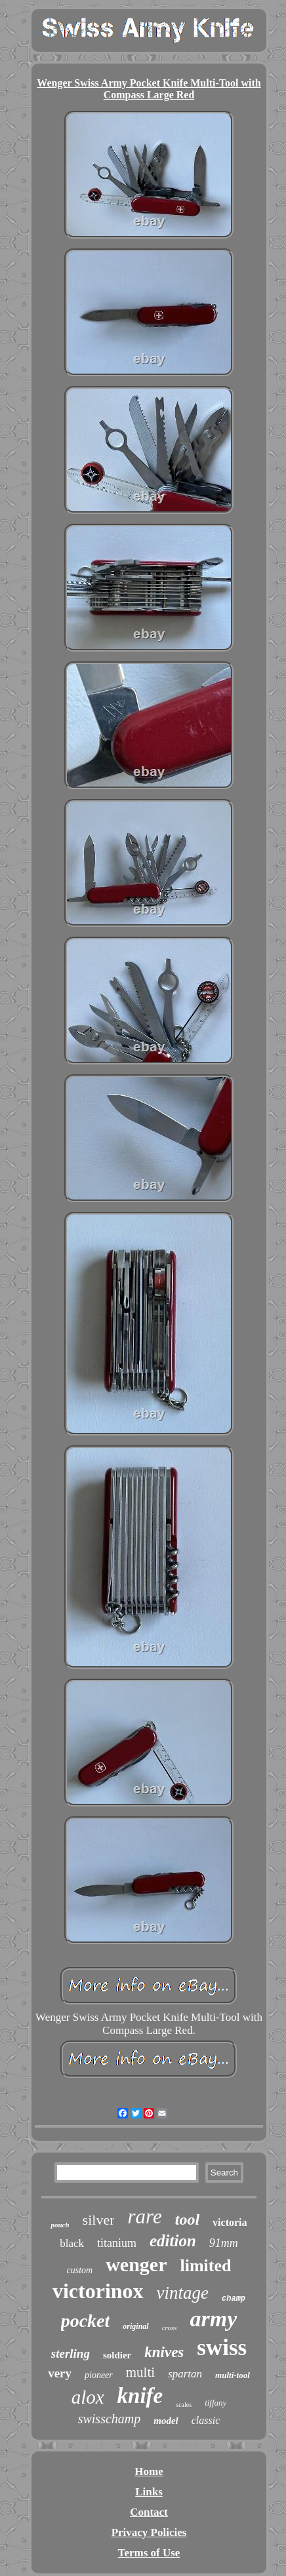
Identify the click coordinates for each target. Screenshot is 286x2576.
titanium (116, 2243)
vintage (183, 2293)
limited (205, 2265)
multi (140, 2372)
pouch (60, 2225)
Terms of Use (149, 2553)
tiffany (215, 2403)
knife (140, 2396)
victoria (230, 2222)
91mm (223, 2243)
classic (206, 2420)
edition (173, 2241)
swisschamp (109, 2418)
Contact (149, 2512)
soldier (117, 2355)
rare (144, 2216)
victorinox (98, 2291)
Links (149, 2492)
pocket (85, 2321)
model (165, 2420)
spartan (185, 2374)
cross (169, 2328)
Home (148, 2471)
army (213, 2319)
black (72, 2243)
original (135, 2326)
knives (164, 2352)
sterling (70, 2353)
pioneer (99, 2375)
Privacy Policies (149, 2532)
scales (184, 2404)
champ (233, 2298)
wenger (136, 2264)
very (60, 2373)
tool (187, 2219)
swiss (222, 2347)
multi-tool (232, 2375)
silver (99, 2220)
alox (88, 2397)
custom (80, 2270)
